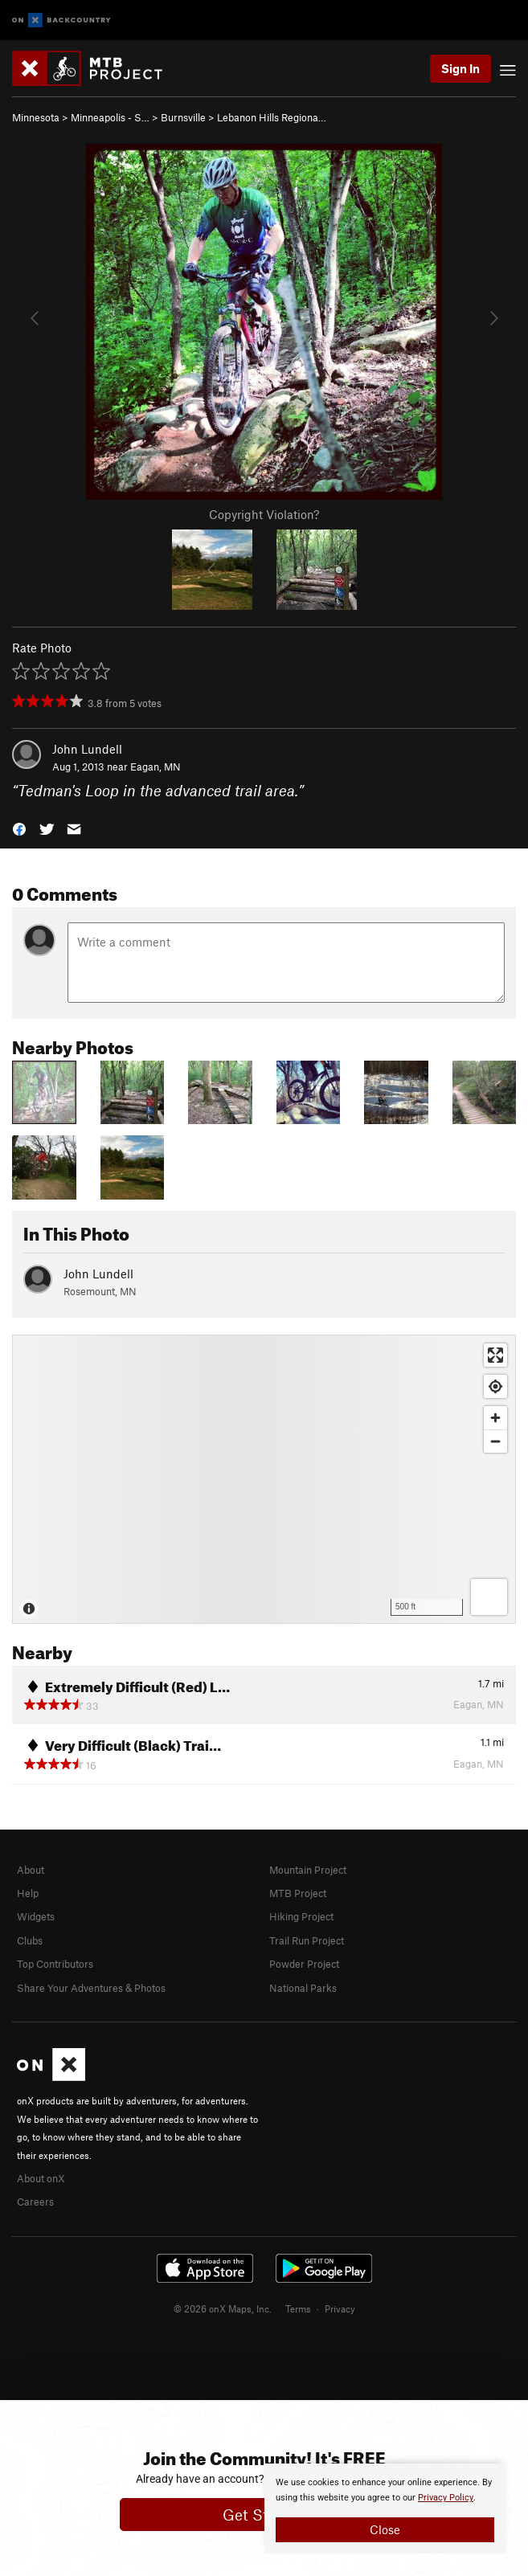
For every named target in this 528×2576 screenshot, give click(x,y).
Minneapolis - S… (110, 117)
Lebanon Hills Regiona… (271, 117)
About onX (41, 2178)
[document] (385, 2508)
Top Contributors (55, 1963)
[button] (19, 828)
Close (385, 2529)
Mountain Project (307, 1869)
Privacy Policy (445, 2497)
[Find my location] (495, 1386)
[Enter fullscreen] (495, 1355)
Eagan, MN (155, 766)
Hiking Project (301, 1916)
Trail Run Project (306, 1940)
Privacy (340, 2308)
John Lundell (87, 749)
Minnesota (35, 117)
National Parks (303, 1987)
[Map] (264, 1479)
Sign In (460, 68)
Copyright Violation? (264, 514)
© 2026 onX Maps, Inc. (223, 2308)
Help (28, 1893)
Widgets (36, 1916)
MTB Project (297, 1893)
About (30, 1869)
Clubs (30, 1940)
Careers (35, 2201)
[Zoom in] (495, 1417)
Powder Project (304, 1963)
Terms (298, 2308)
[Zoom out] (495, 1441)
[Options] (489, 1597)
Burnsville (183, 117)
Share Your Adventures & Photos (91, 1987)
